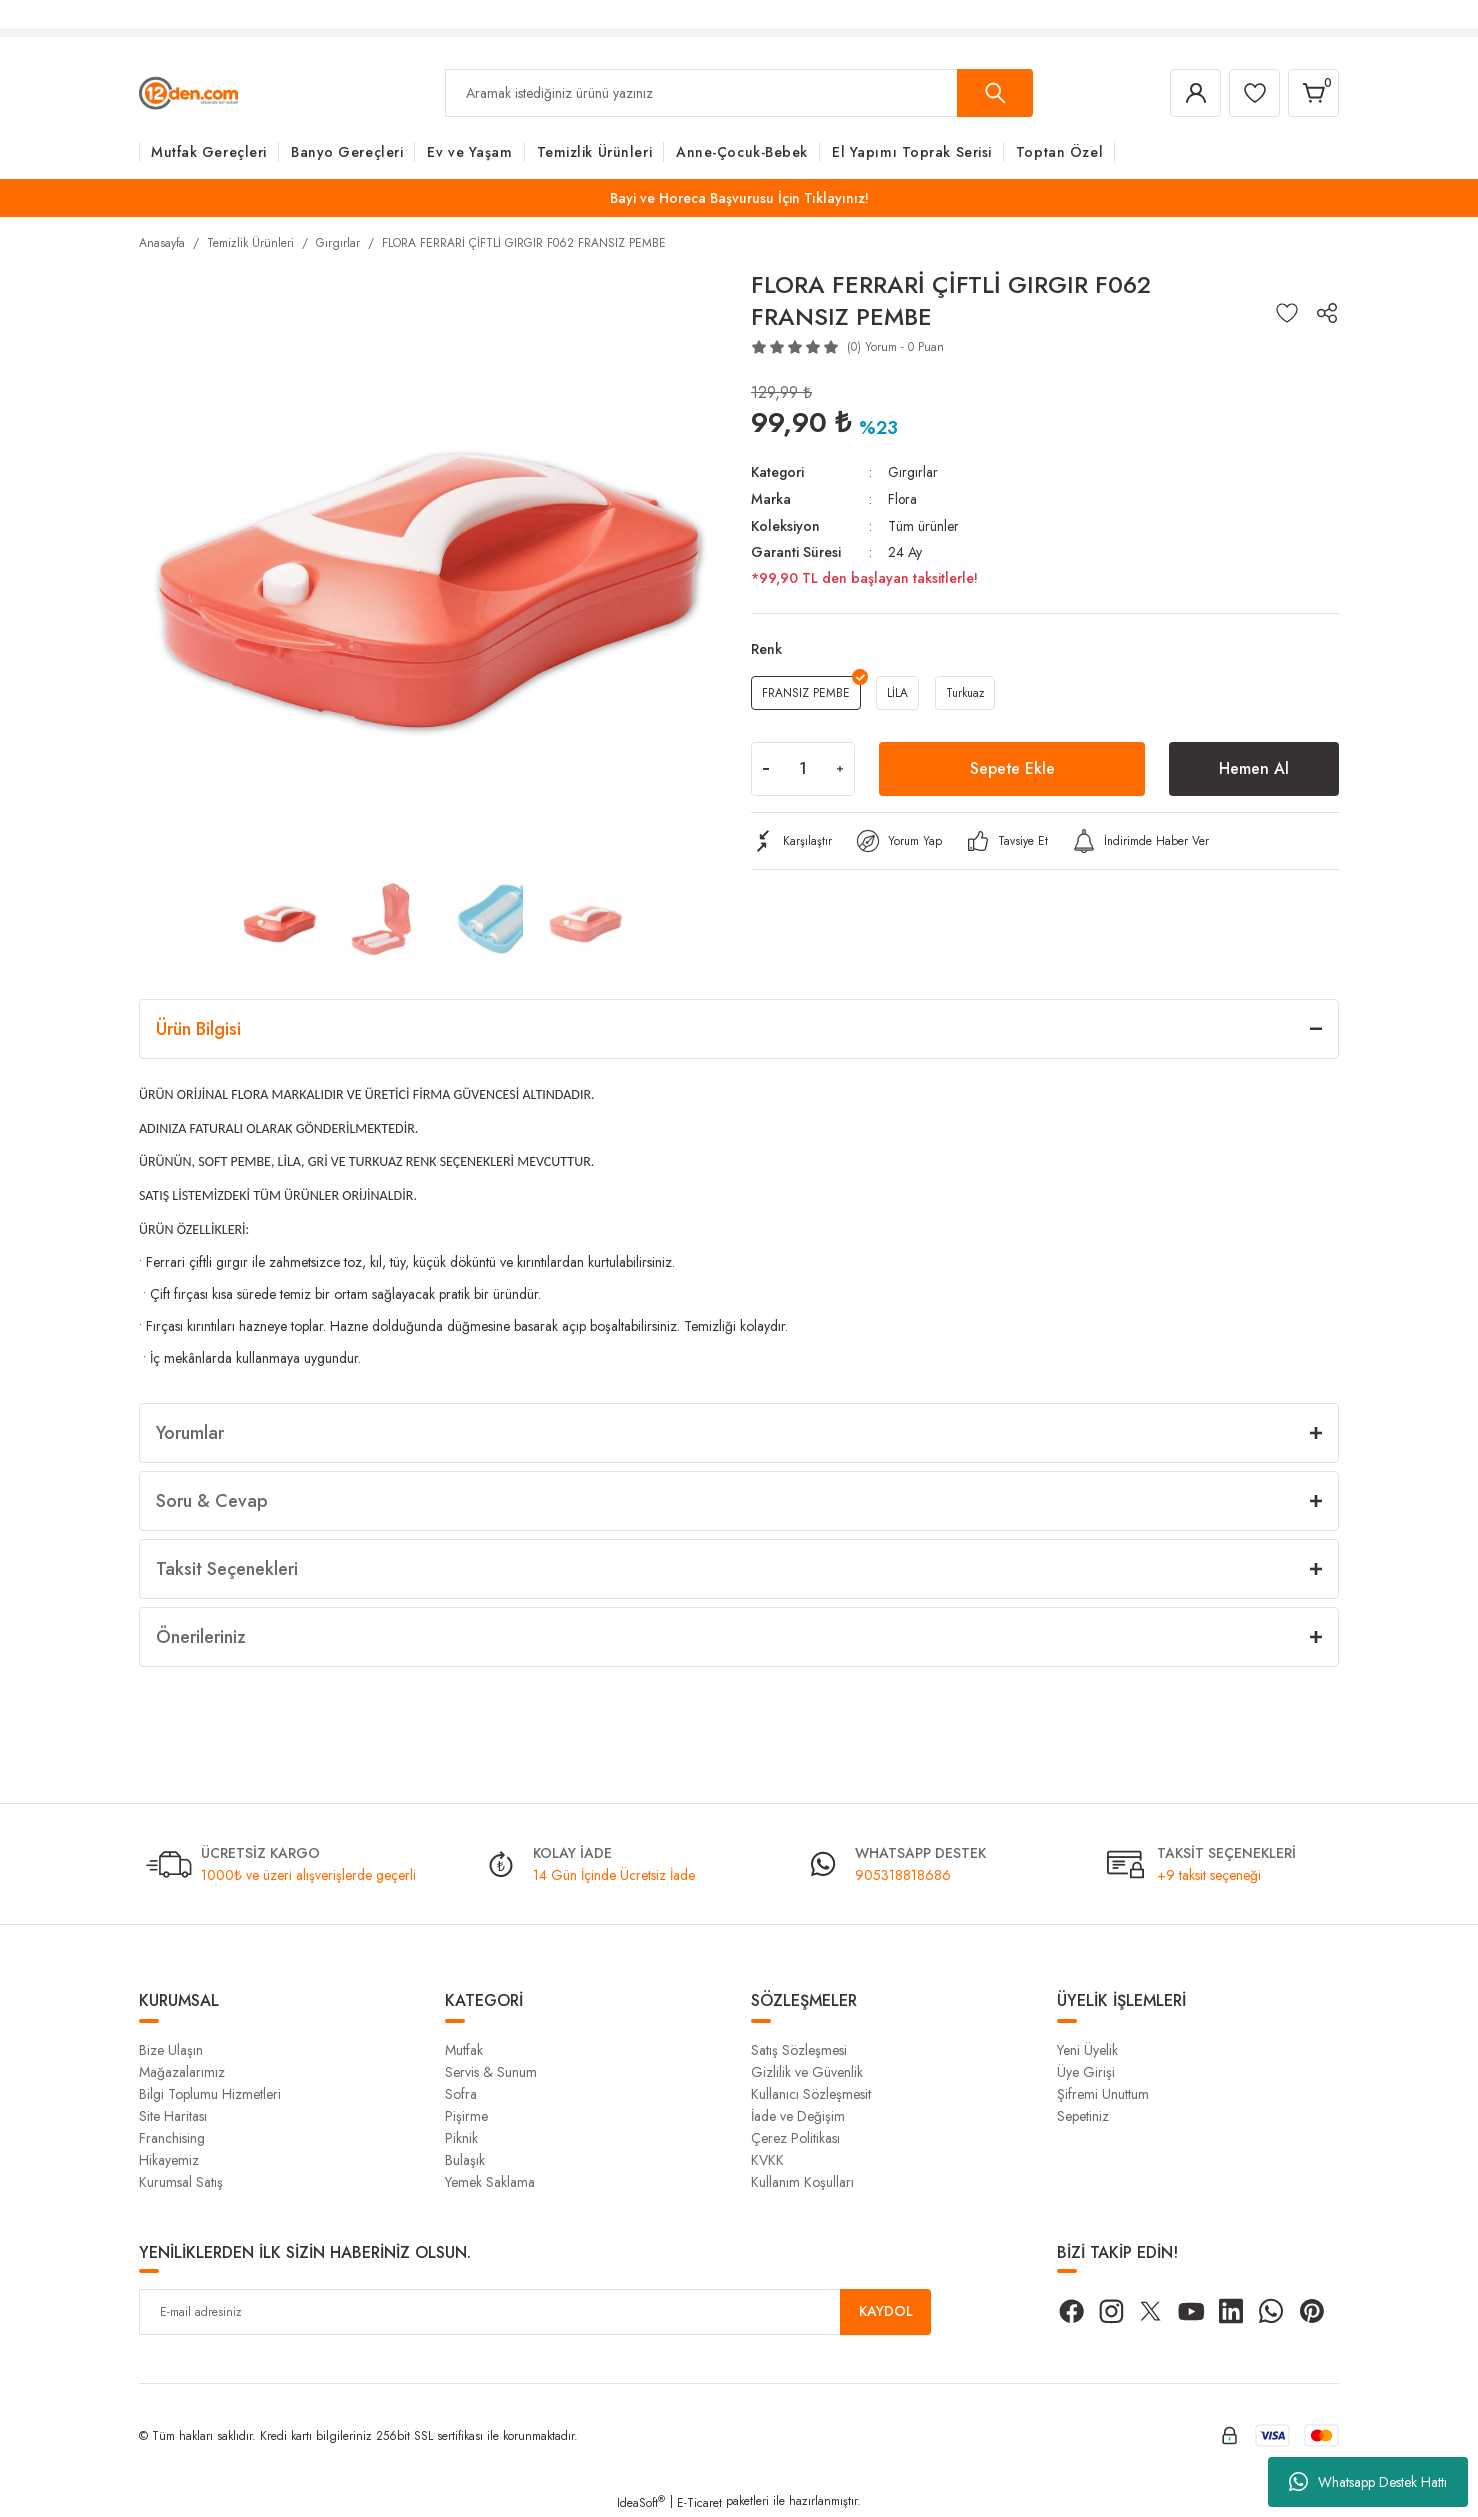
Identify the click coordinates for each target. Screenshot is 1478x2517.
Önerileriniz (201, 1637)
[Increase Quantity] (840, 767)
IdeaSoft (641, 2503)
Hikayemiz (169, 2160)
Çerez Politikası (795, 2138)
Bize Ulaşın (171, 2050)
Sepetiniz (1083, 2116)
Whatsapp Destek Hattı (1368, 2482)
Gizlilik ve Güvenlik (807, 2072)
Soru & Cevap (212, 1501)
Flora (903, 498)
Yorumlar (190, 1433)
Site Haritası (173, 2116)
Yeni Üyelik (1087, 2050)
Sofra (461, 2094)
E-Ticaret (699, 2503)
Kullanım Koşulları (802, 2182)
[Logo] (188, 92)
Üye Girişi (1086, 2072)
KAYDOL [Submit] (886, 2312)
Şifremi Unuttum (1103, 2094)
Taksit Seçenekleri (227, 1569)
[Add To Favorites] (1287, 313)
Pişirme (466, 2116)
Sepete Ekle (1012, 766)
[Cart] (1313, 93)
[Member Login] (1193, 93)
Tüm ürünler (923, 524)
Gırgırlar (913, 472)
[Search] (739, 93)
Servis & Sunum (491, 2072)
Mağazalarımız (182, 2072)
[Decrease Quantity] (766, 767)
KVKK (767, 2160)
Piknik (461, 2138)
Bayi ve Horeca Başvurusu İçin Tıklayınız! (739, 198)
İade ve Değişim (798, 2116)
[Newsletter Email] (535, 2312)
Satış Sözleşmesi (799, 2050)
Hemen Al (1254, 766)
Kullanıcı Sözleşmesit (811, 2094)
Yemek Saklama (490, 2182)
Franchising (172, 2138)
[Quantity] (803, 767)
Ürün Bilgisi (198, 1029)
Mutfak (464, 2050)
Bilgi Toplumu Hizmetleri (210, 2094)
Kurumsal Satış (181, 2182)
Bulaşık (465, 2160)
